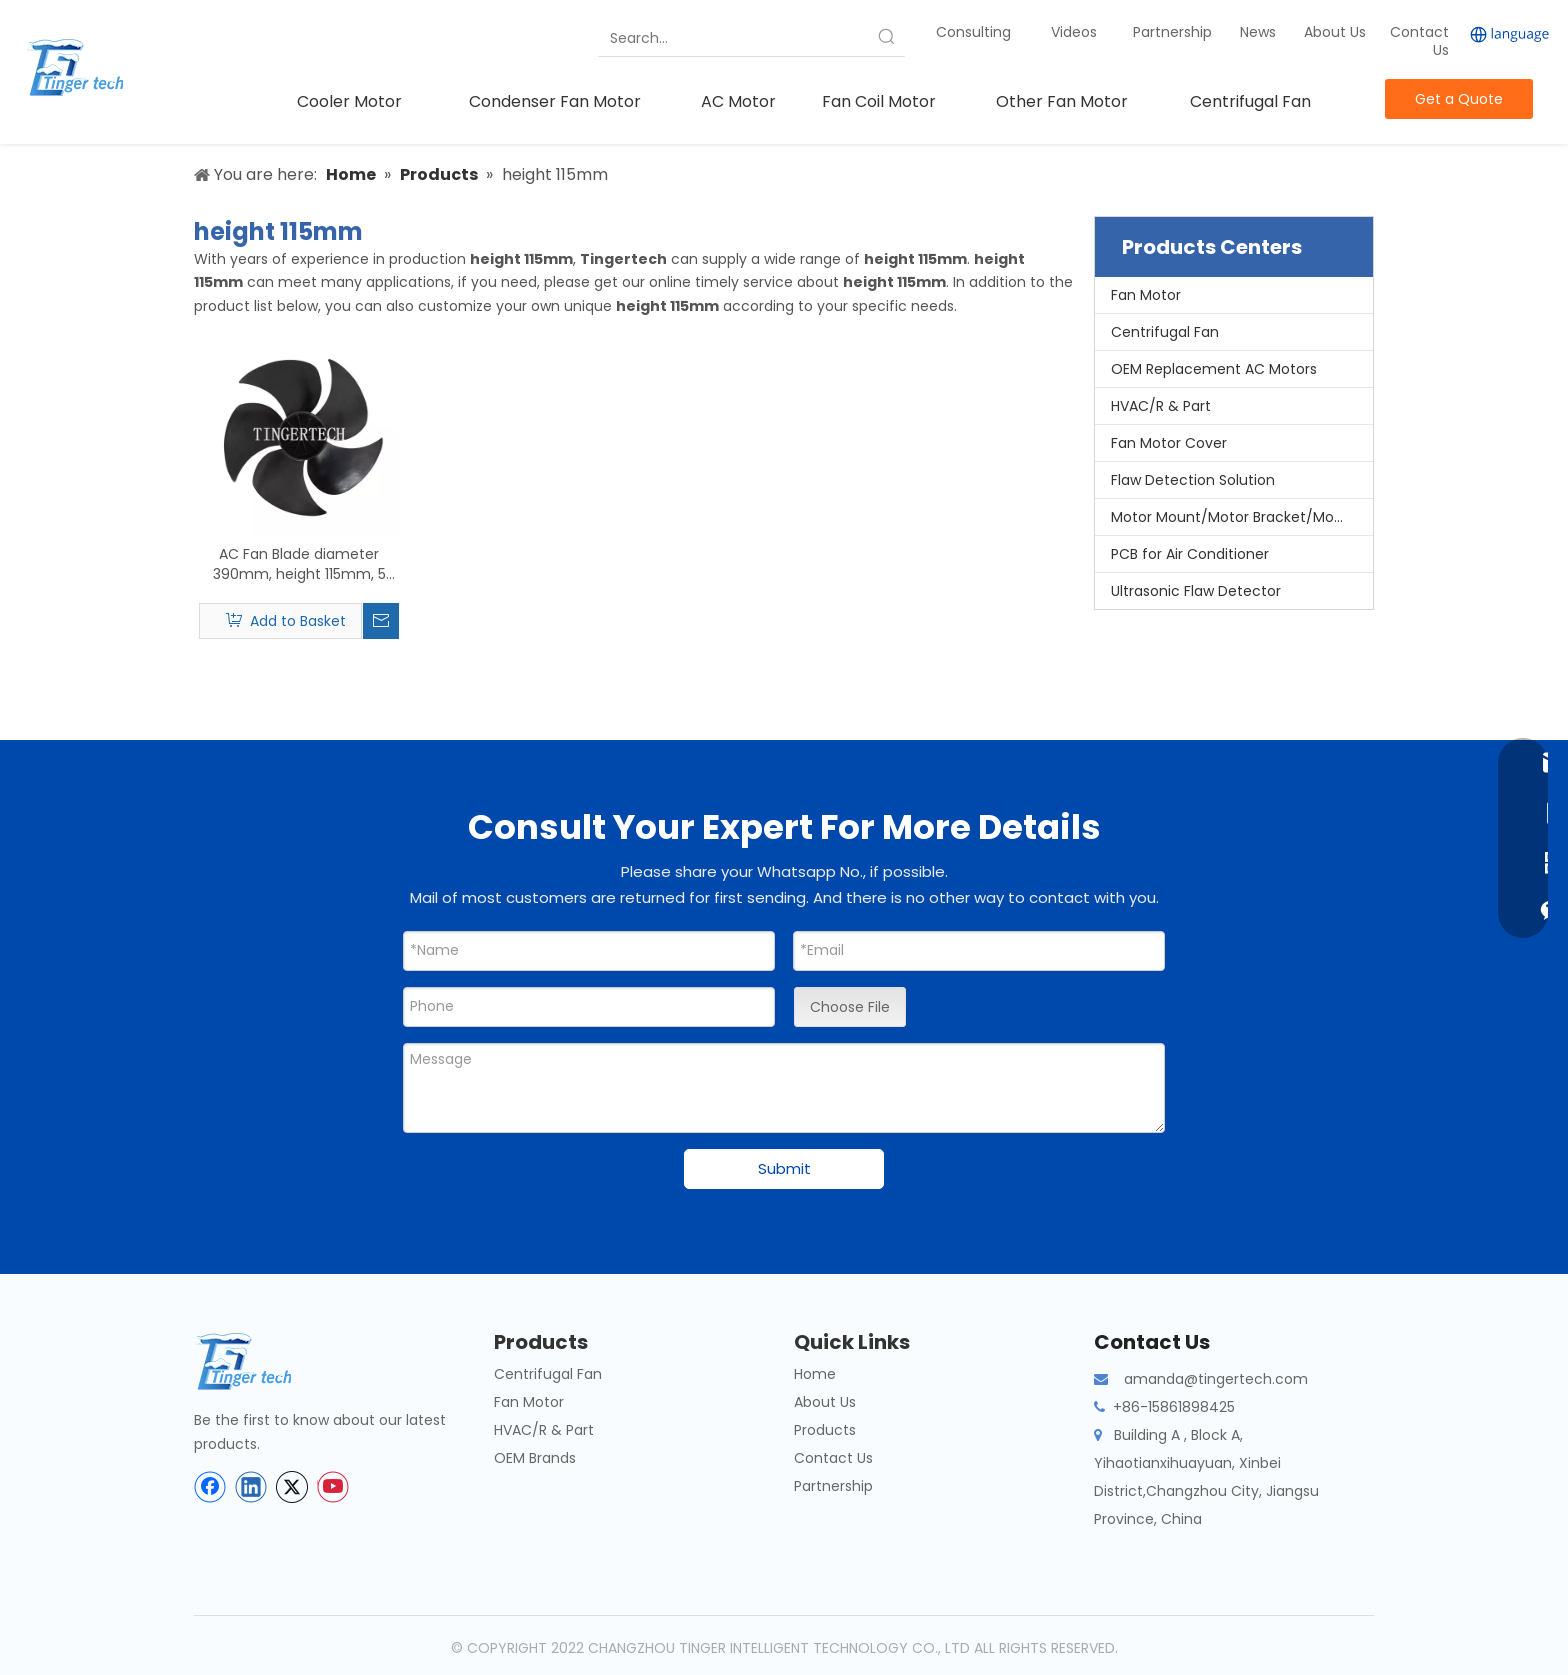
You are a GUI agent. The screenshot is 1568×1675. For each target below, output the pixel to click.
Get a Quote (1459, 99)
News (1260, 32)
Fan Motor (1146, 295)
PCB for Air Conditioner (1190, 554)
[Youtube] (333, 1487)
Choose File (850, 1007)
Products (825, 1430)
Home (815, 1374)
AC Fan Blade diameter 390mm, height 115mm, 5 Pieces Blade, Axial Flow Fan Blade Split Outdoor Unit (299, 564)
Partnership (1174, 32)
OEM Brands (535, 1458)
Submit (784, 1168)
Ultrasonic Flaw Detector (1196, 591)
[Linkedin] (251, 1487)
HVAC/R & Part (1161, 406)
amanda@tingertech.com (1216, 1379)
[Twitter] (292, 1487)
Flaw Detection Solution (1193, 480)
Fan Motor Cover (1169, 443)
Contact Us (1419, 41)
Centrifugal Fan (1165, 332)
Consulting (973, 32)
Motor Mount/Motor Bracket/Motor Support (1242, 517)
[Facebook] (210, 1487)
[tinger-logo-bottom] (259, 1361)
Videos (1074, 32)
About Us (1335, 32)
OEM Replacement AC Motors (1214, 369)
